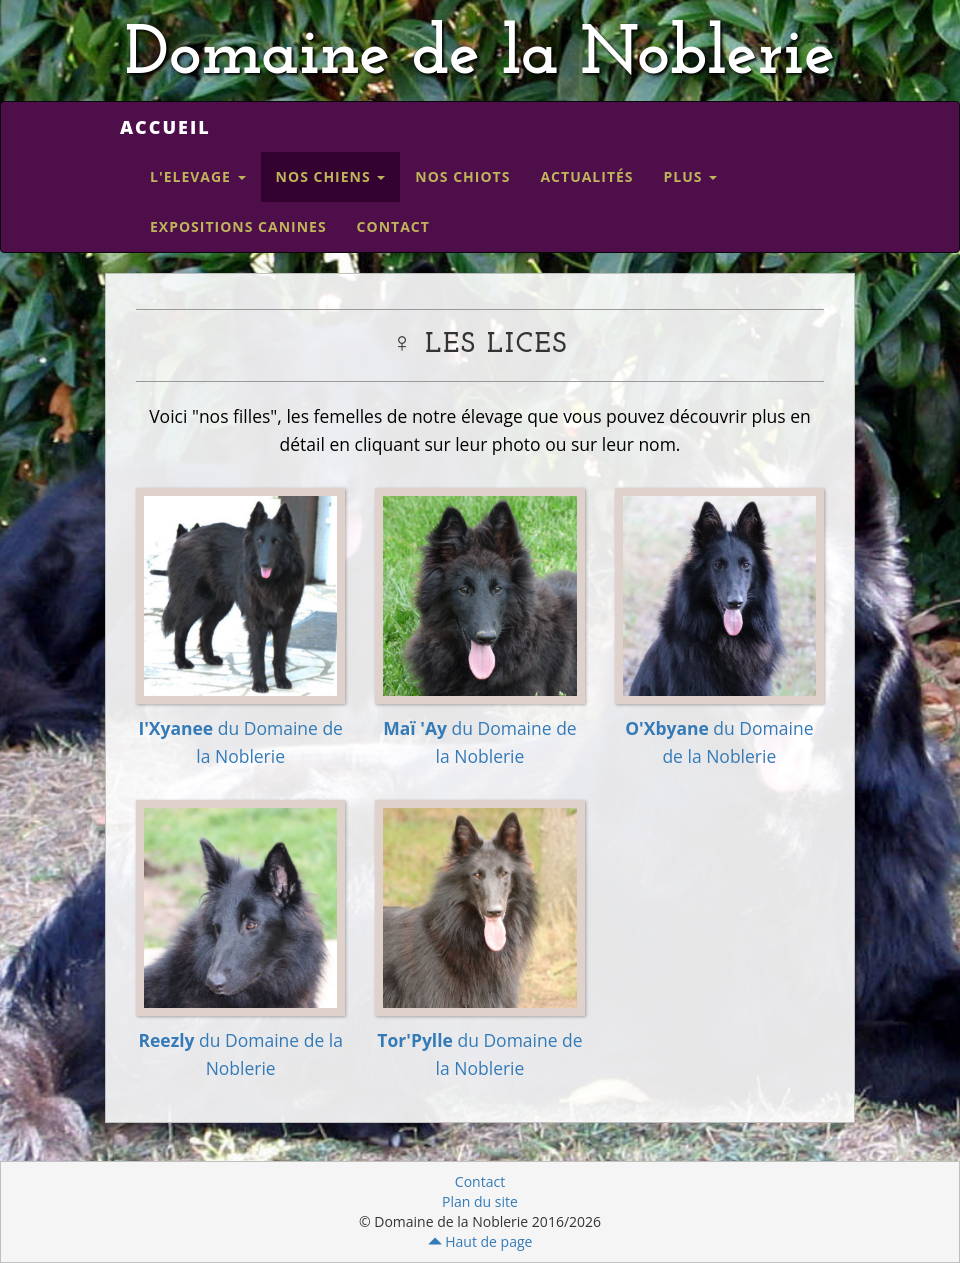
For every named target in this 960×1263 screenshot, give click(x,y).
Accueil (165, 127)
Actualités (586, 176)
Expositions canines (238, 226)
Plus (691, 176)
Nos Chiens (331, 176)
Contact (393, 226)
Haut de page (480, 1241)
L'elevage (198, 176)
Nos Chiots (462, 176)
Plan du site (480, 1201)
